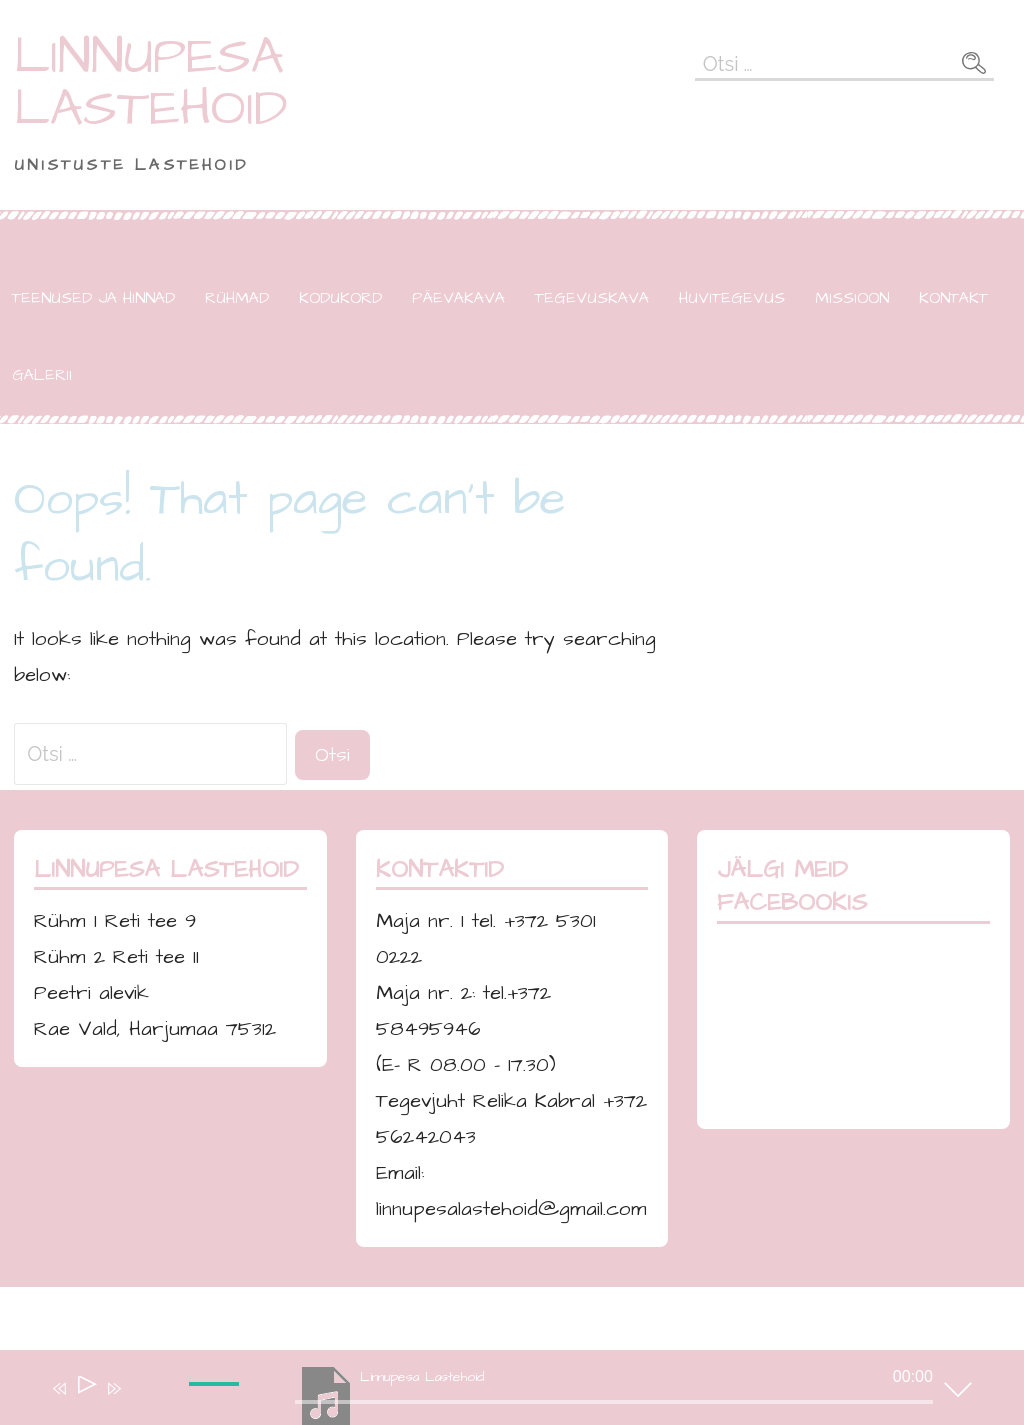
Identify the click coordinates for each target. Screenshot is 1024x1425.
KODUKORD (340, 298)
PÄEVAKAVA (458, 298)
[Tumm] (143, 1402)
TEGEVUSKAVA (592, 298)
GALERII (42, 375)
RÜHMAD (237, 298)
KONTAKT (953, 298)
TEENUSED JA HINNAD (93, 298)
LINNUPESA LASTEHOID (151, 83)
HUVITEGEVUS (732, 298)
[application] (497, 1392)
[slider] (217, 1400)
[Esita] (85, 1388)
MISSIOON (852, 298)
